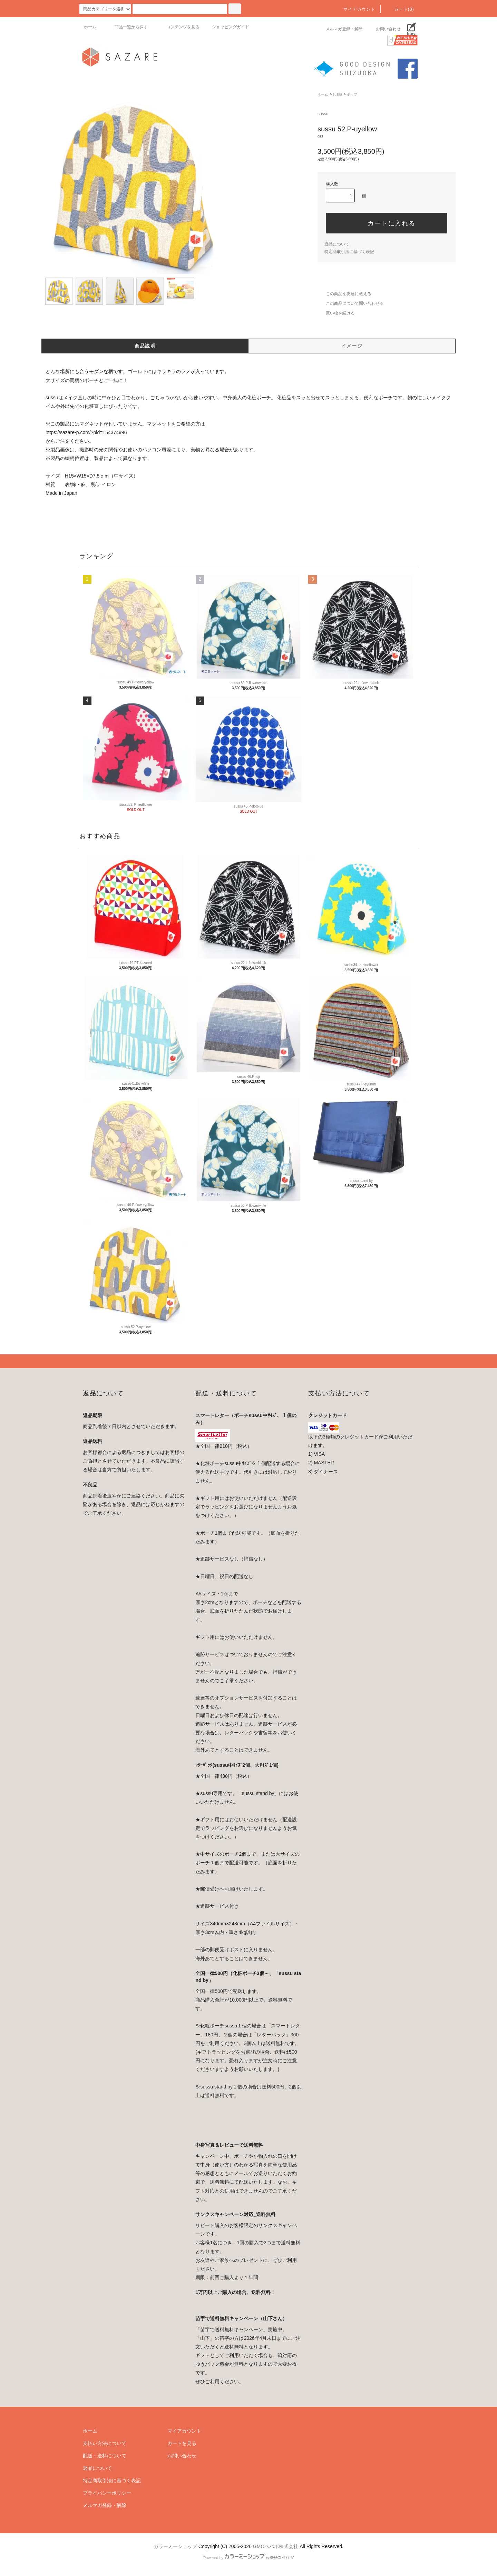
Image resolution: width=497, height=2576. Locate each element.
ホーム (90, 26)
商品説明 (145, 346)
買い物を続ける (336, 313)
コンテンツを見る (178, 26)
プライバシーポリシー (107, 2493)
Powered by (248, 2558)
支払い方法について (104, 2443)
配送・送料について (104, 2455)
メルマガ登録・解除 (340, 29)
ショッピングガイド (230, 26)
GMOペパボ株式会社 (275, 2546)
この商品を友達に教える (344, 293)
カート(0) (400, 9)
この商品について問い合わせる (351, 303)
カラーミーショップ (175, 2546)
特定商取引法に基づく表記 (349, 251)
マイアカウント (355, 9)
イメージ (352, 346)
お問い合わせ (384, 29)
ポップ (352, 94)
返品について (336, 244)
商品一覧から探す (127, 26)
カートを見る (181, 2443)
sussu (337, 94)
